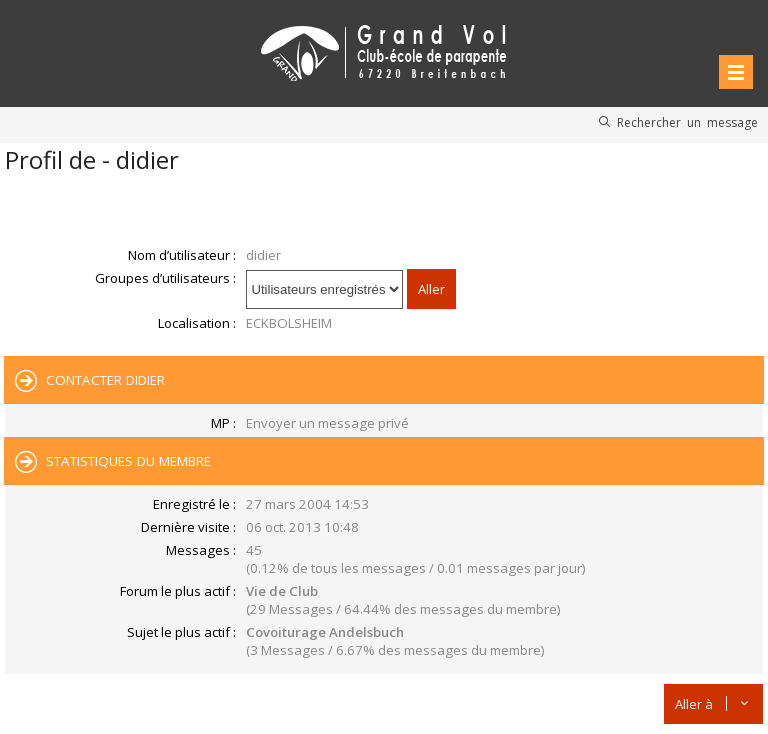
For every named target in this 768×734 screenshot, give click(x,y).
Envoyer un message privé (327, 423)
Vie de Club (282, 591)
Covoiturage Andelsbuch (325, 632)
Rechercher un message (687, 122)
